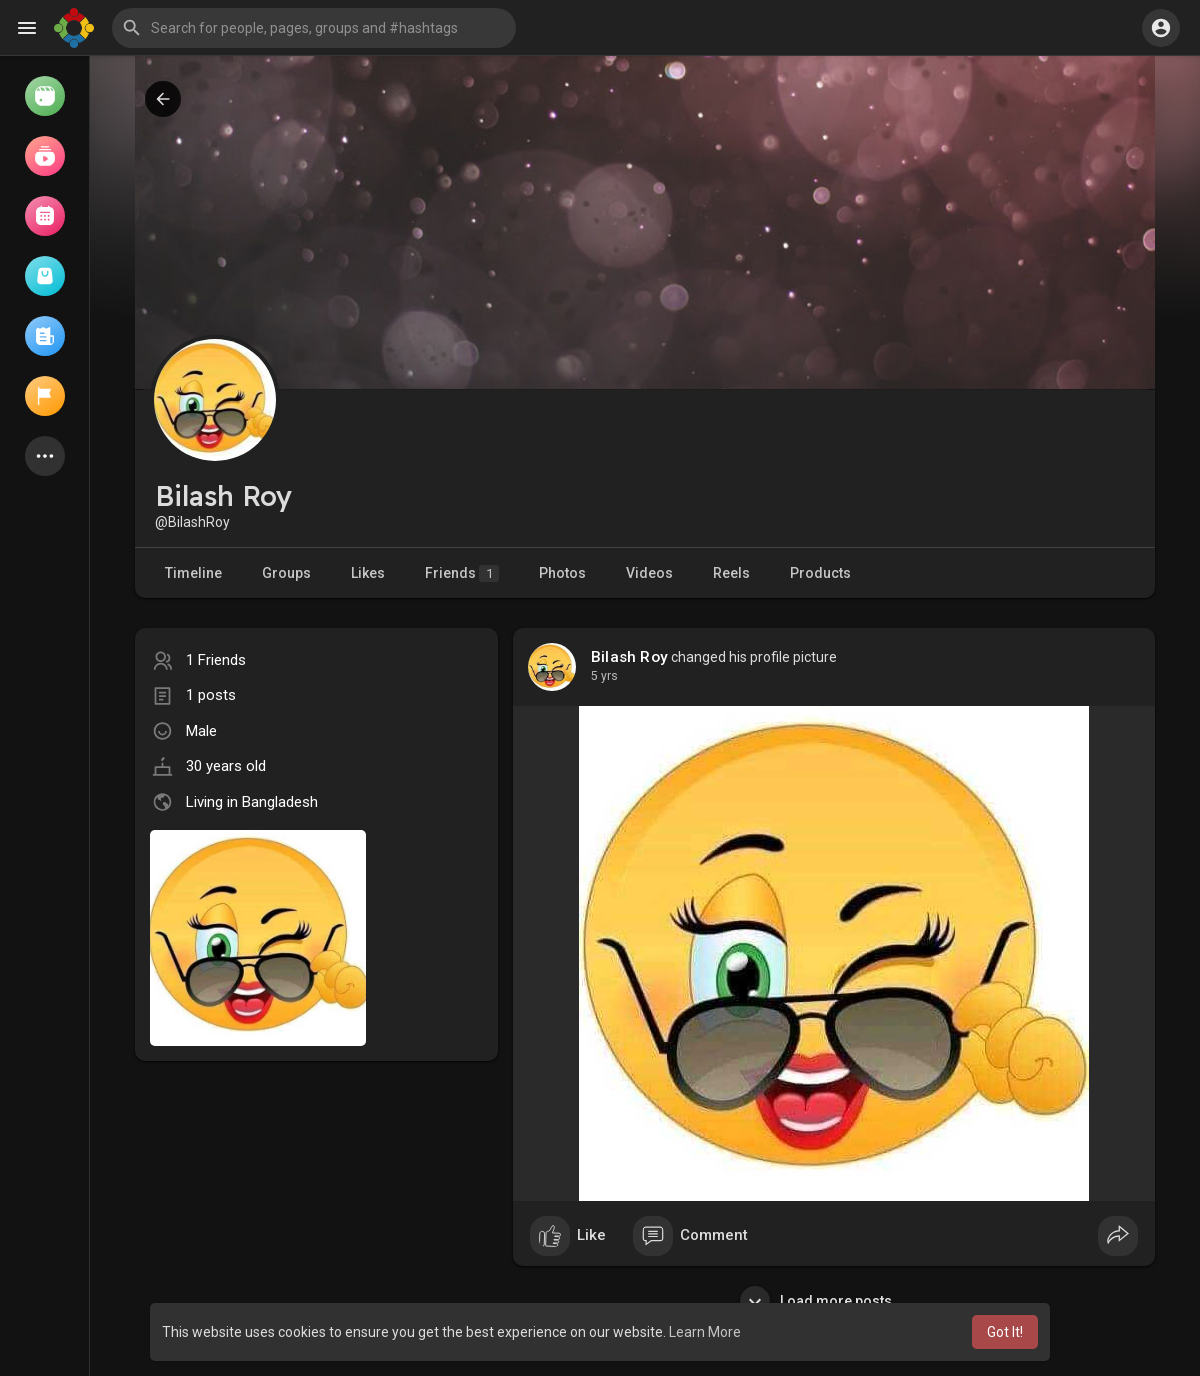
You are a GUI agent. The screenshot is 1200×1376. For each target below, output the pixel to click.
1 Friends (216, 660)
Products (820, 573)
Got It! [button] (1005, 1332)
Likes (368, 573)
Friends (462, 573)
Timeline (193, 573)
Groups (286, 573)
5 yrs (604, 676)
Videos (649, 573)
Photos (562, 573)
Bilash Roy (629, 657)
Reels (731, 573)
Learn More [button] (705, 1332)
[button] (314, 28)
